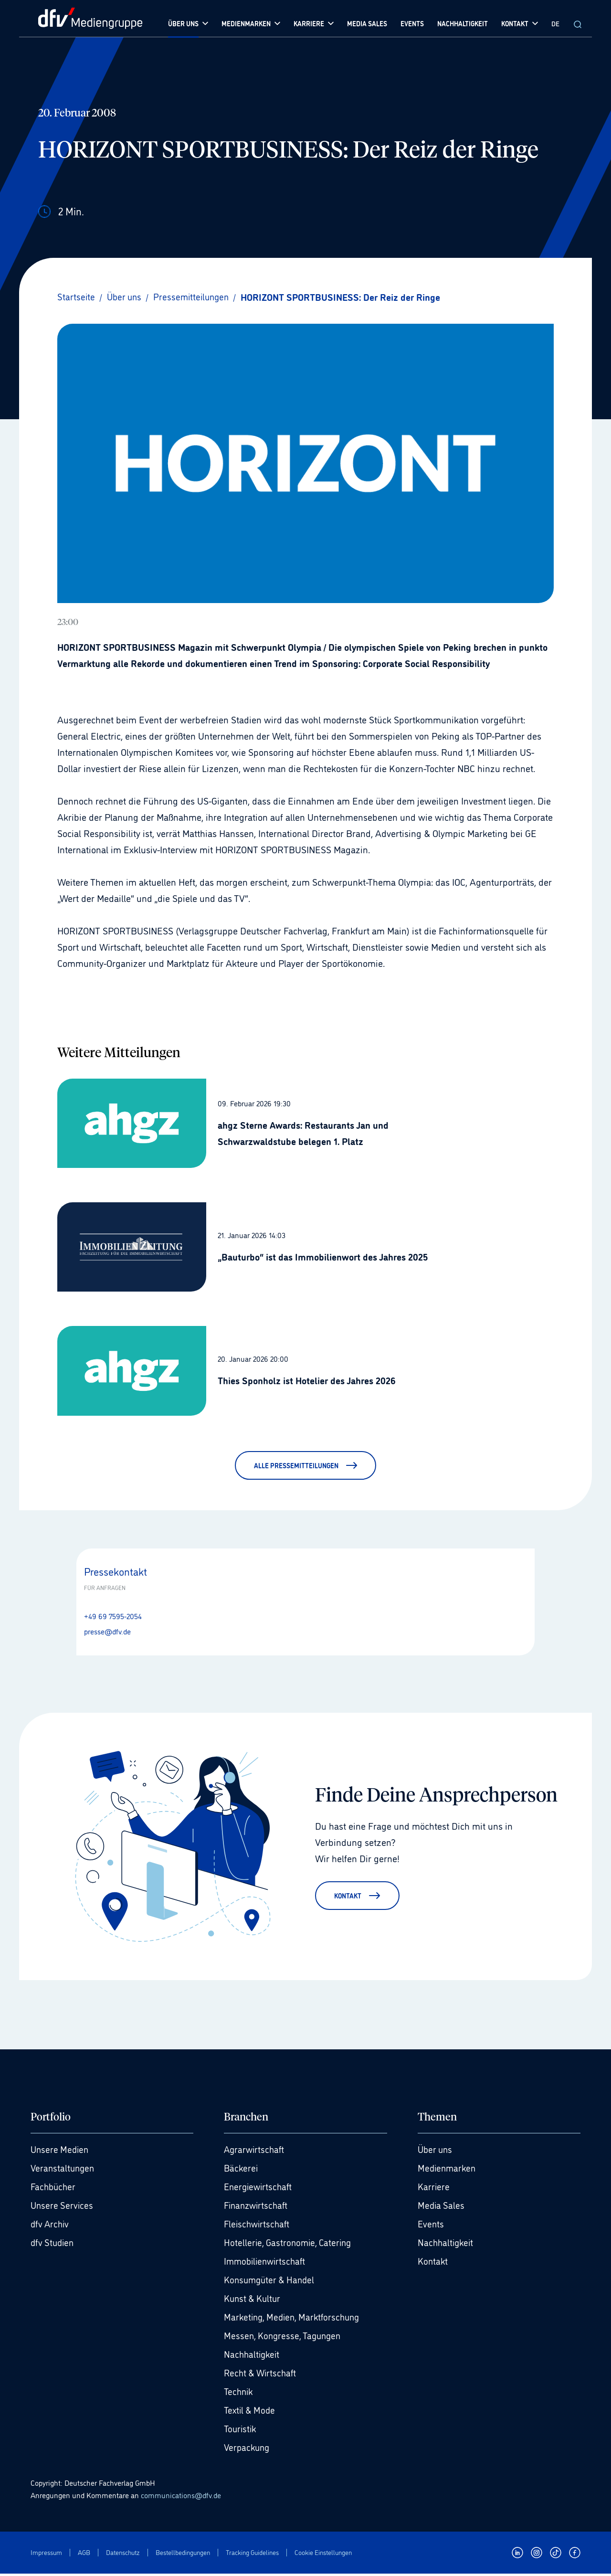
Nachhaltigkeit (253, 2356)
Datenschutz (123, 2554)
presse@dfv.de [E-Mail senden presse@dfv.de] (107, 1631)
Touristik (241, 2431)
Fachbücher (54, 2188)
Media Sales (442, 2207)
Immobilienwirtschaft (267, 2263)
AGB (84, 2554)
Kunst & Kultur (254, 2300)
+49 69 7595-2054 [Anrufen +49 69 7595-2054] (113, 1616)
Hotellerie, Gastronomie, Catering (290, 2244)
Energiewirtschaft (259, 2188)
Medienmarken (448, 2170)
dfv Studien (54, 2244)
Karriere (434, 2188)
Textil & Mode (251, 2412)
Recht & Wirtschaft (262, 2375)
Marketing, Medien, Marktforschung (295, 2319)
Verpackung (248, 2449)
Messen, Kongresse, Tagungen (285, 2337)
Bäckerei (241, 2170)
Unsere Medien (61, 2151)
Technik (239, 2393)
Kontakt (433, 2263)
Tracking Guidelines (252, 2554)
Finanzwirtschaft (258, 2207)
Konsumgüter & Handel (271, 2282)
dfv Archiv (51, 2226)
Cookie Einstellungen (323, 2554)
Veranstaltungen (64, 2170)
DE (555, 23)
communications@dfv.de (181, 2497)
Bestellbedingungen (183, 2554)
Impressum (46, 2554)
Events (431, 2226)
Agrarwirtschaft (255, 2151)
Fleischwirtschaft (258, 2226)
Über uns (436, 2151)
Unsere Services (63, 2207)
